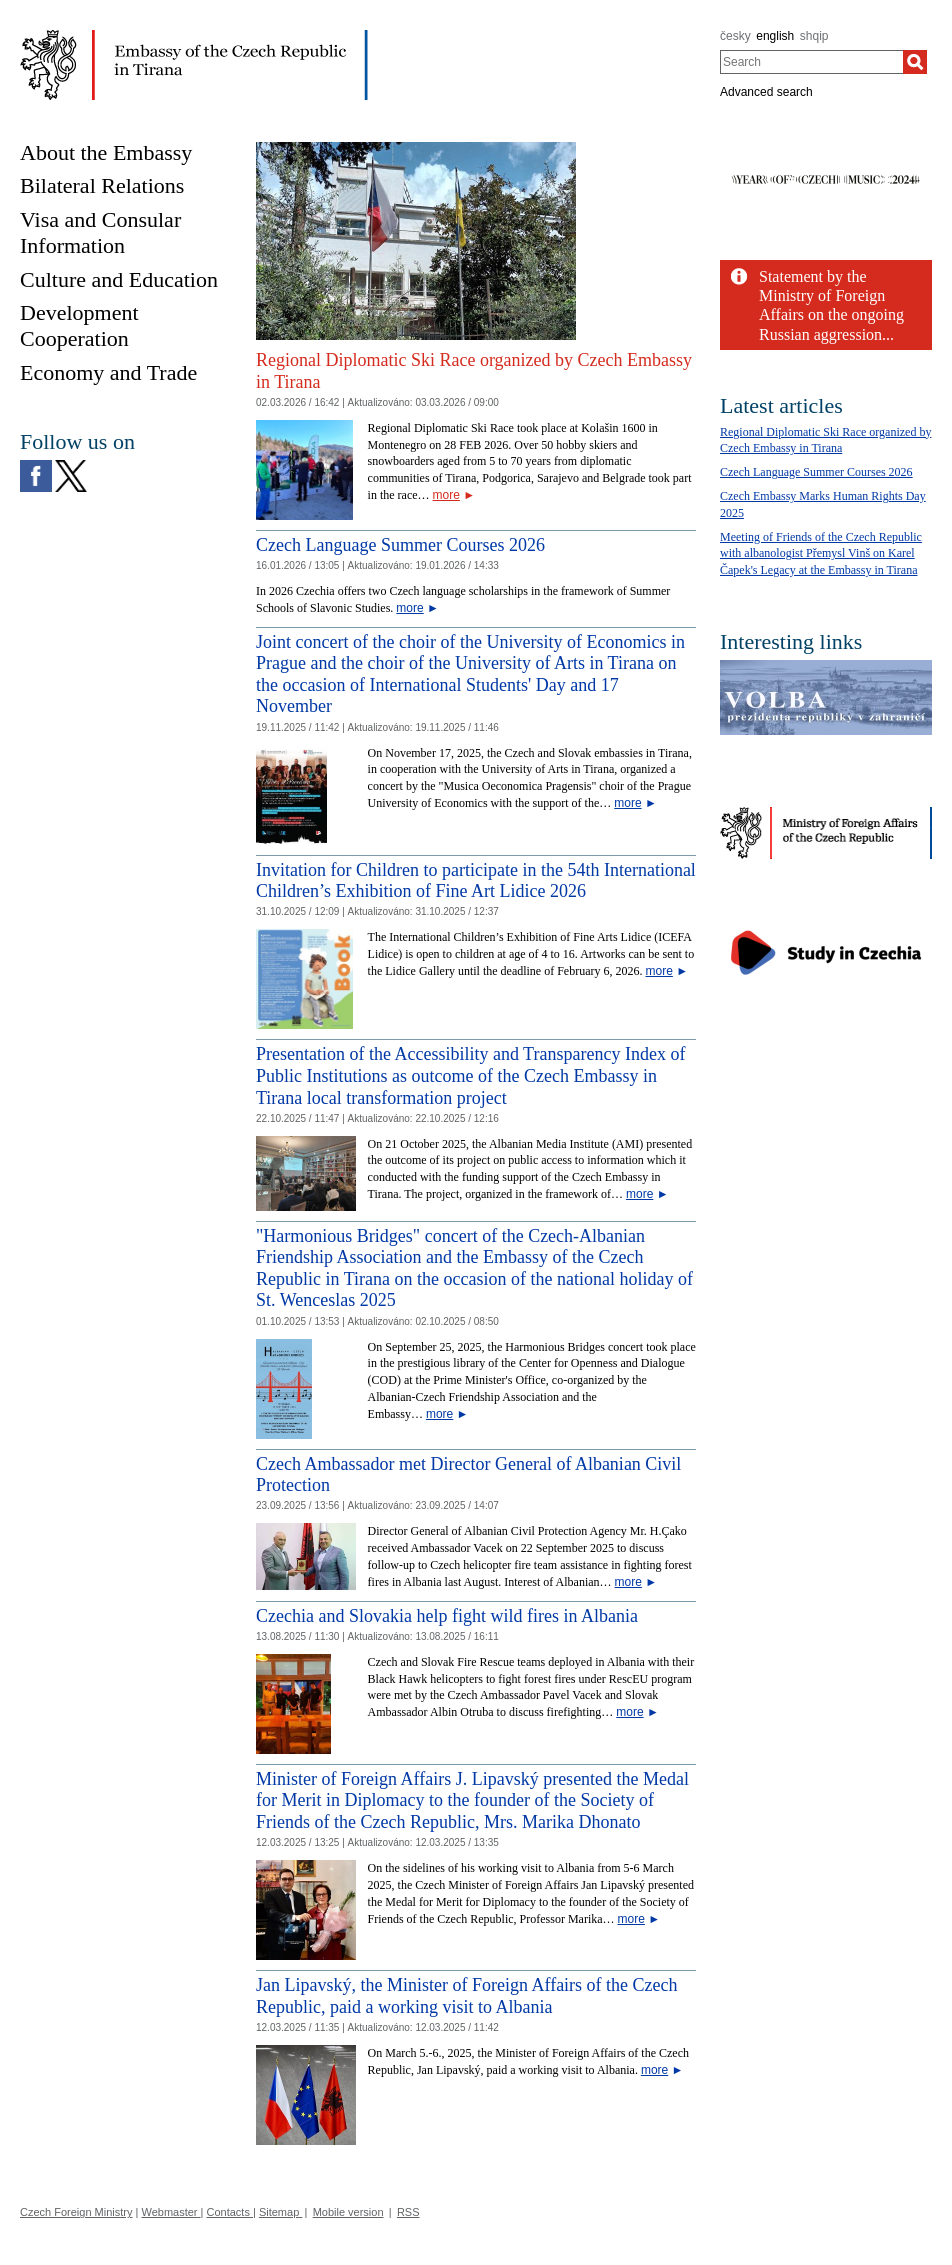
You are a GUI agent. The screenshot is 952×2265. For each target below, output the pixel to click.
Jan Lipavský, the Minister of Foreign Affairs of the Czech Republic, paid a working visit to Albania (467, 1996)
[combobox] (811, 62)
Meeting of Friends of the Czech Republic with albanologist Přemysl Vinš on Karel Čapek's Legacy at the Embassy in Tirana (821, 554)
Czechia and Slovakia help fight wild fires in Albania (447, 1616)
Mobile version (348, 2212)
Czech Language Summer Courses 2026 (400, 545)
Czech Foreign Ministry (76, 2212)
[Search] (915, 62)
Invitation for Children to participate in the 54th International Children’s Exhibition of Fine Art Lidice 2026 (476, 881)
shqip (814, 36)
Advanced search (766, 92)
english (775, 36)
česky (735, 36)
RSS (408, 2212)
